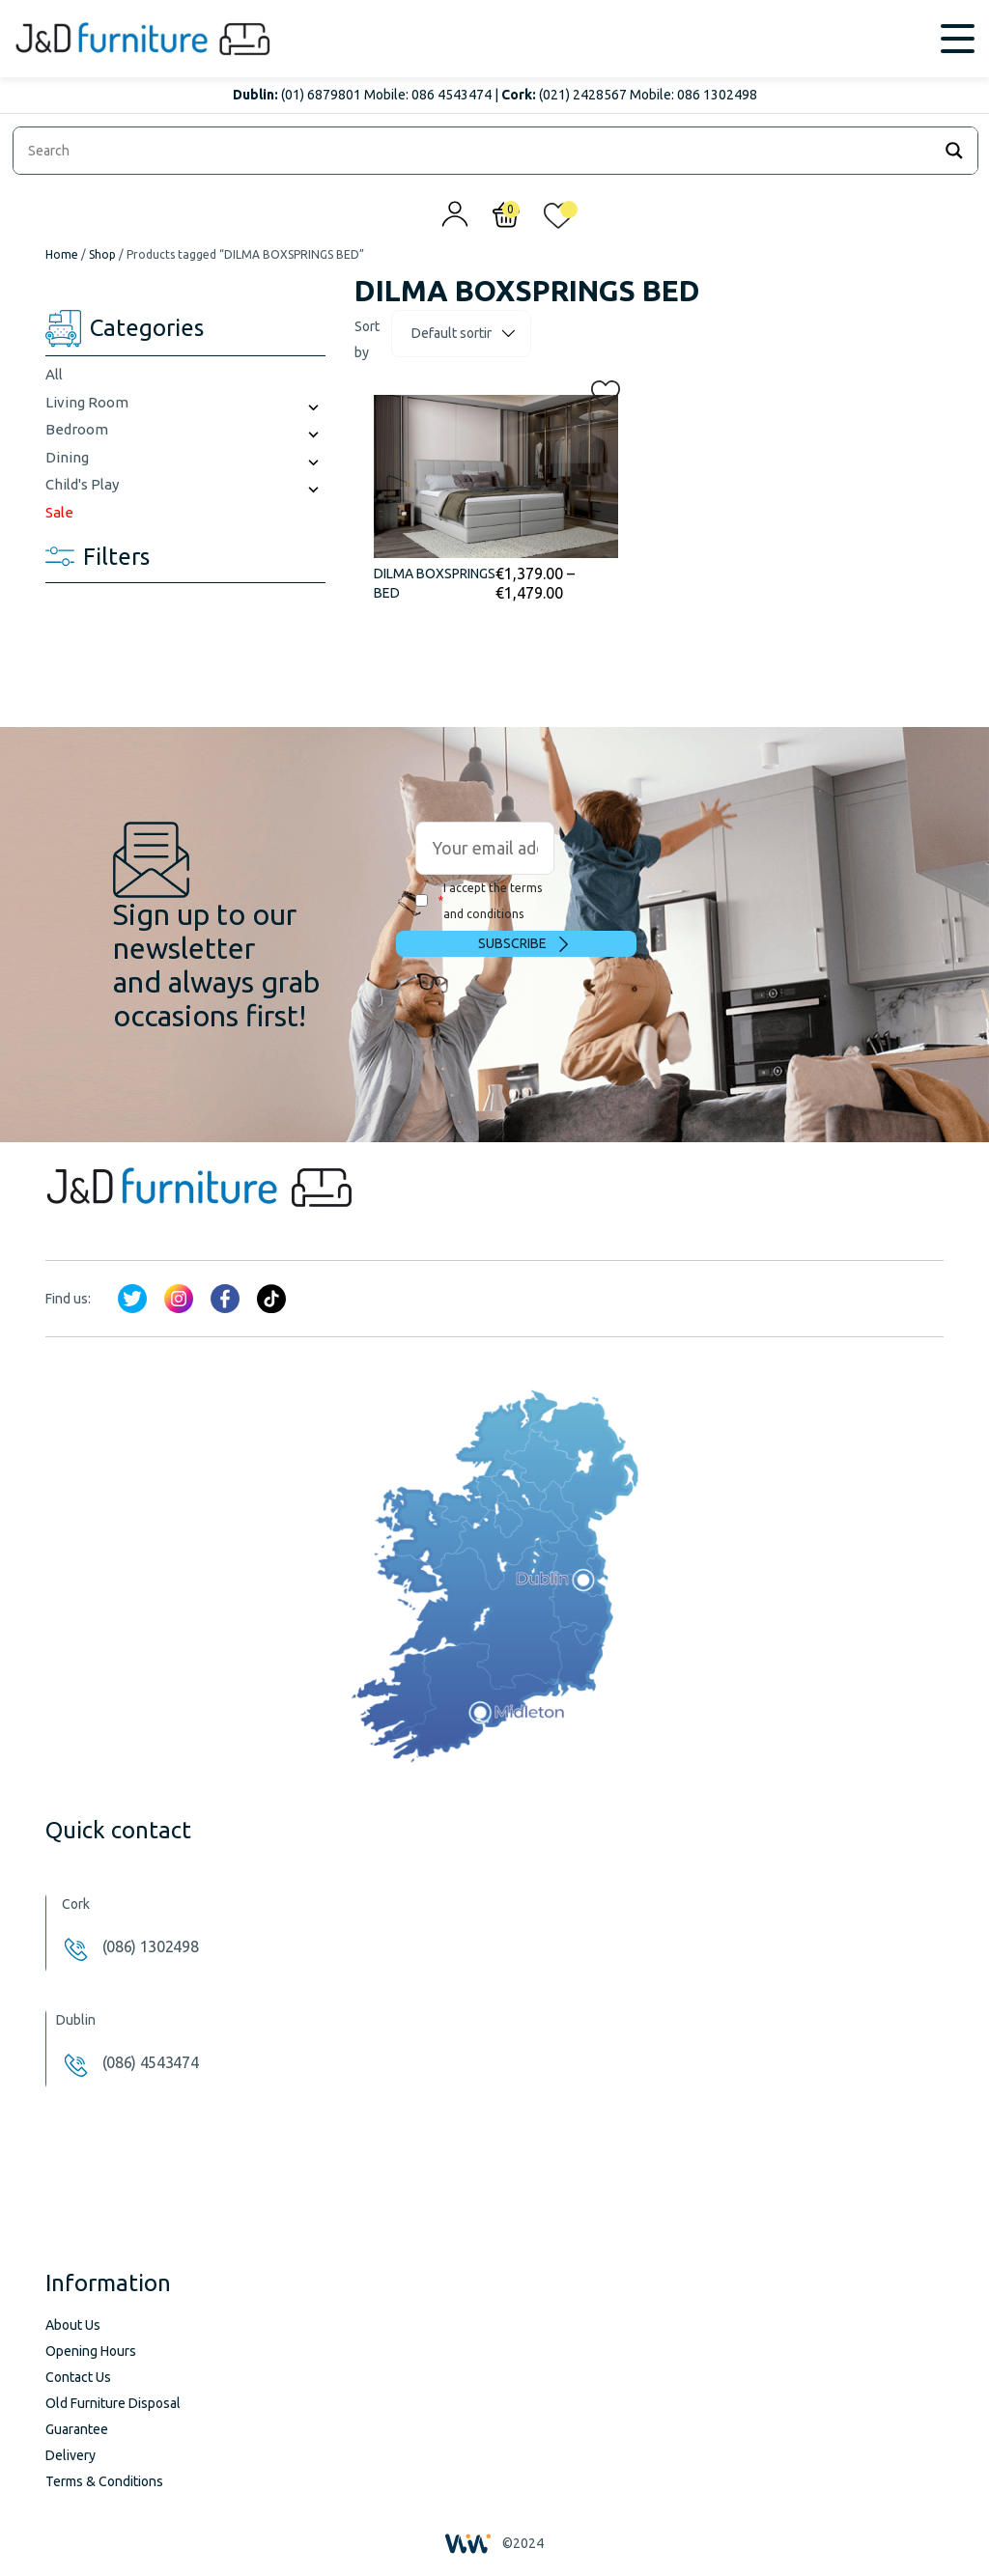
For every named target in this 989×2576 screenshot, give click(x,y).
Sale (59, 512)
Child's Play (82, 484)
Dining (67, 457)
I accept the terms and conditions (478, 901)
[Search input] (477, 150)
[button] (599, 389)
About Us (72, 2325)
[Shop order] (461, 333)
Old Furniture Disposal (113, 2403)
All (54, 374)
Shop (102, 254)
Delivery (70, 2455)
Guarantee (76, 2429)
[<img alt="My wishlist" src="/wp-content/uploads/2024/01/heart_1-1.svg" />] (558, 220)
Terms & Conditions (104, 2481)
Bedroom (76, 429)
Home (61, 254)
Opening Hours (90, 2351)
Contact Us (78, 2377)
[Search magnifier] (954, 150)
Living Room (86, 402)
